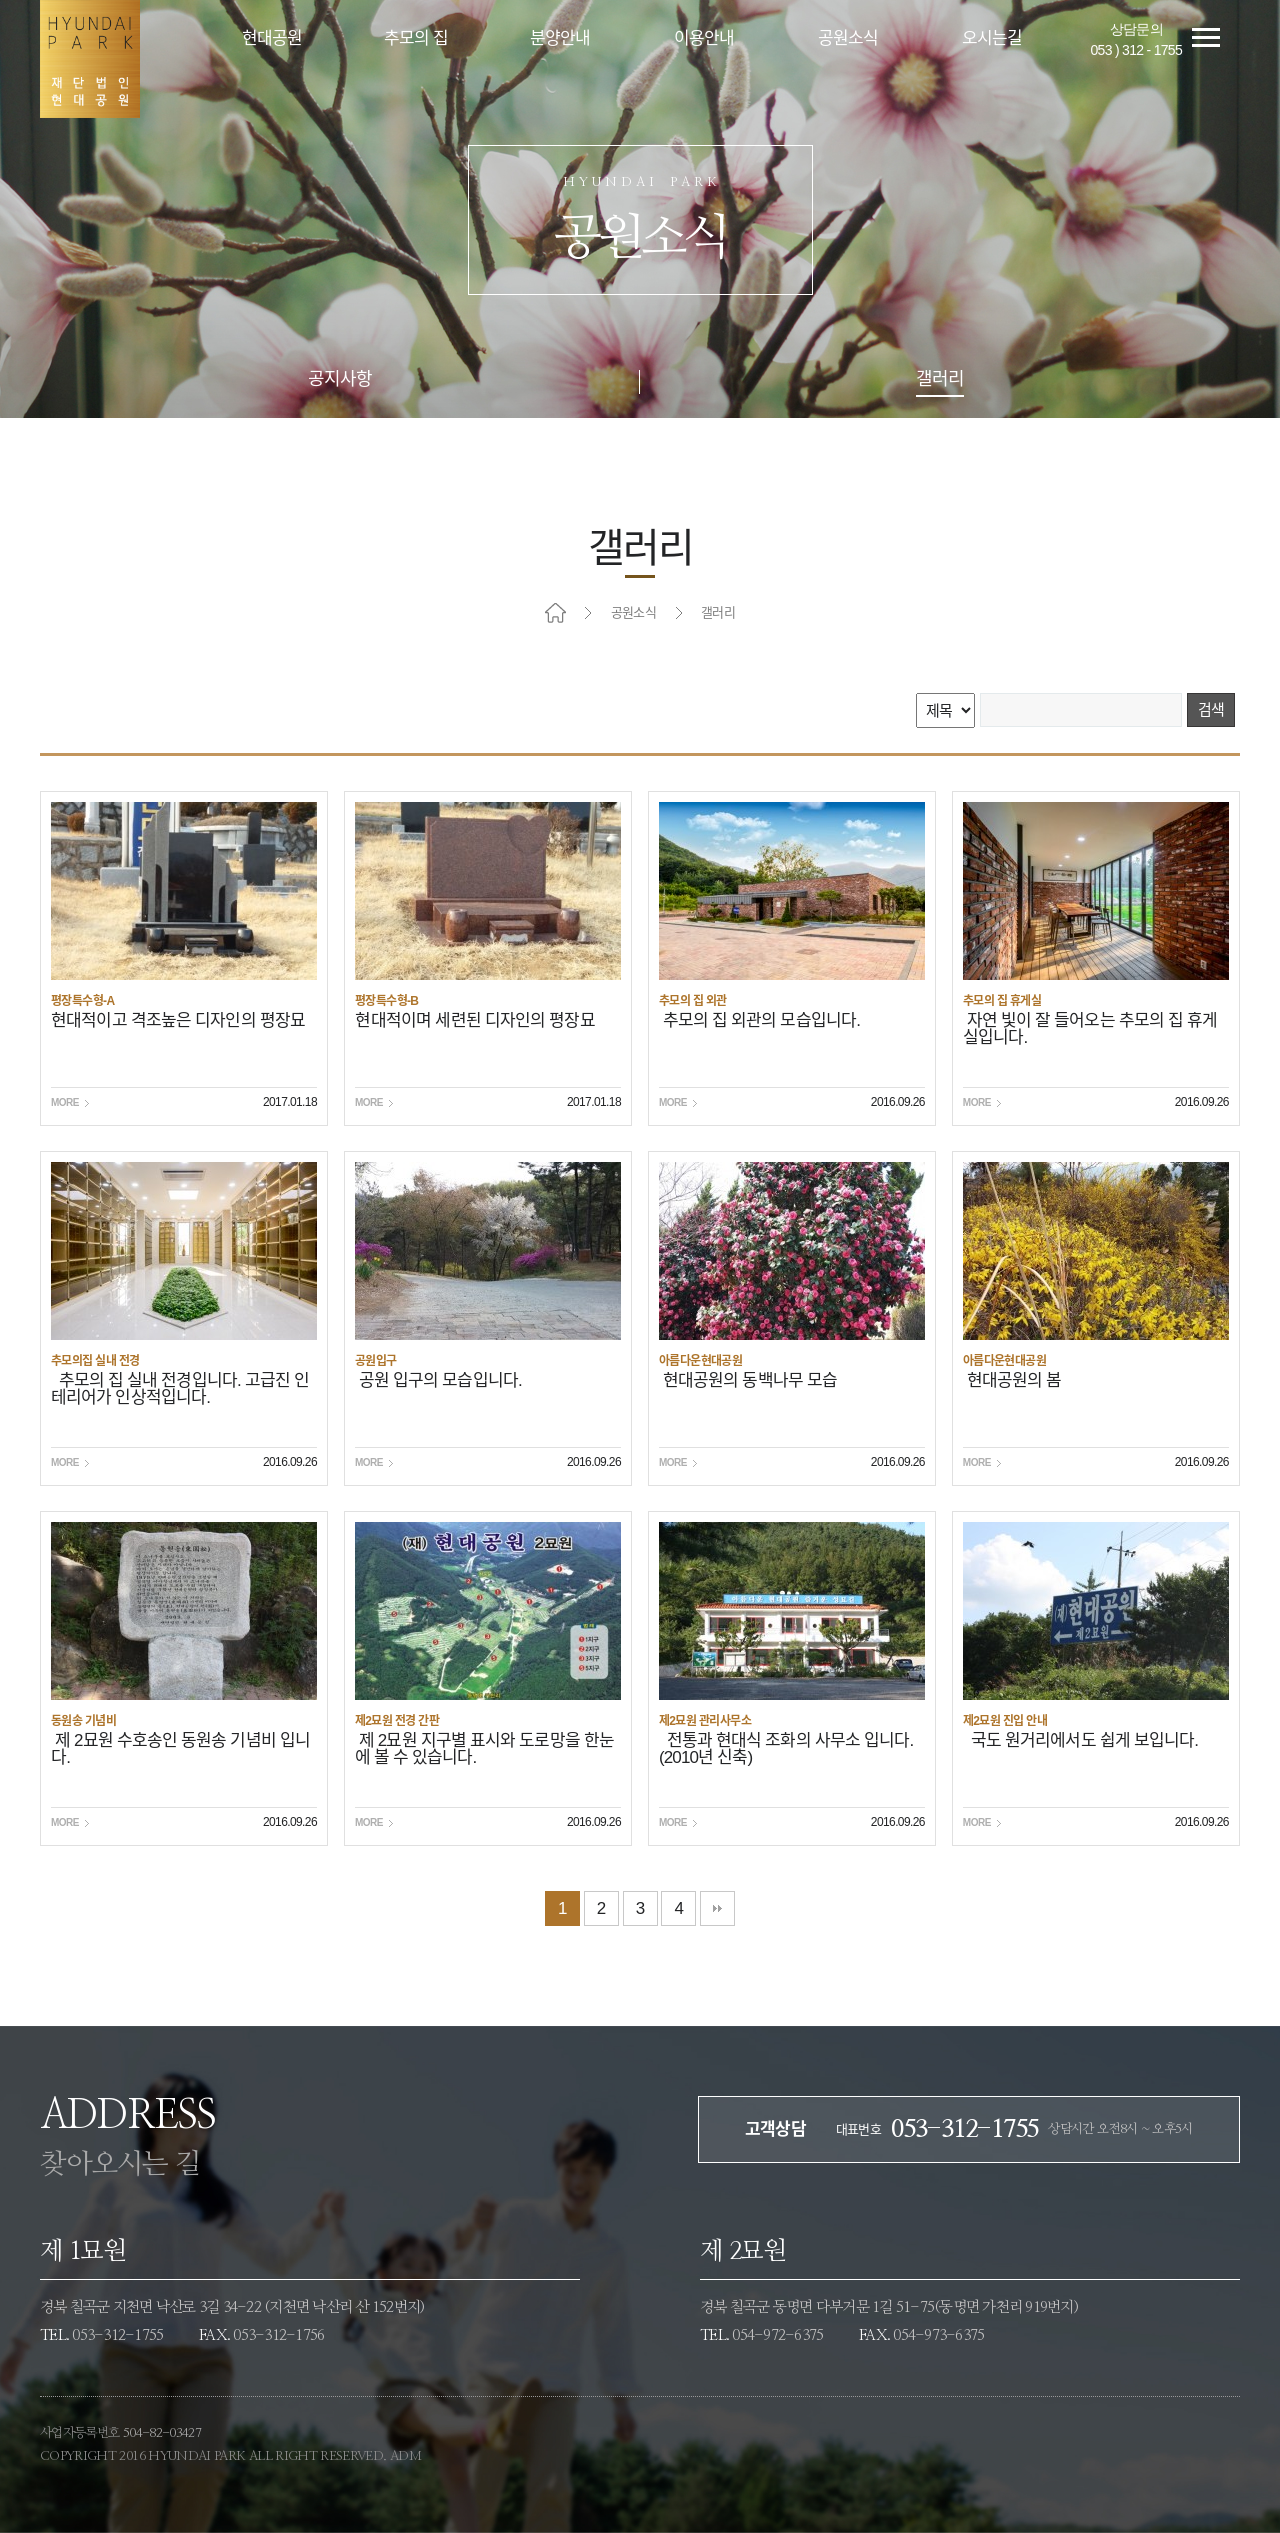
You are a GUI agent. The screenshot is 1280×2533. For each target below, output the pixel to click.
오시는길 (992, 38)
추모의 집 (416, 38)
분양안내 (560, 38)
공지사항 (340, 379)
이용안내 (704, 38)
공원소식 (848, 38)
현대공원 (272, 38)
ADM (405, 2456)
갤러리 (940, 379)
